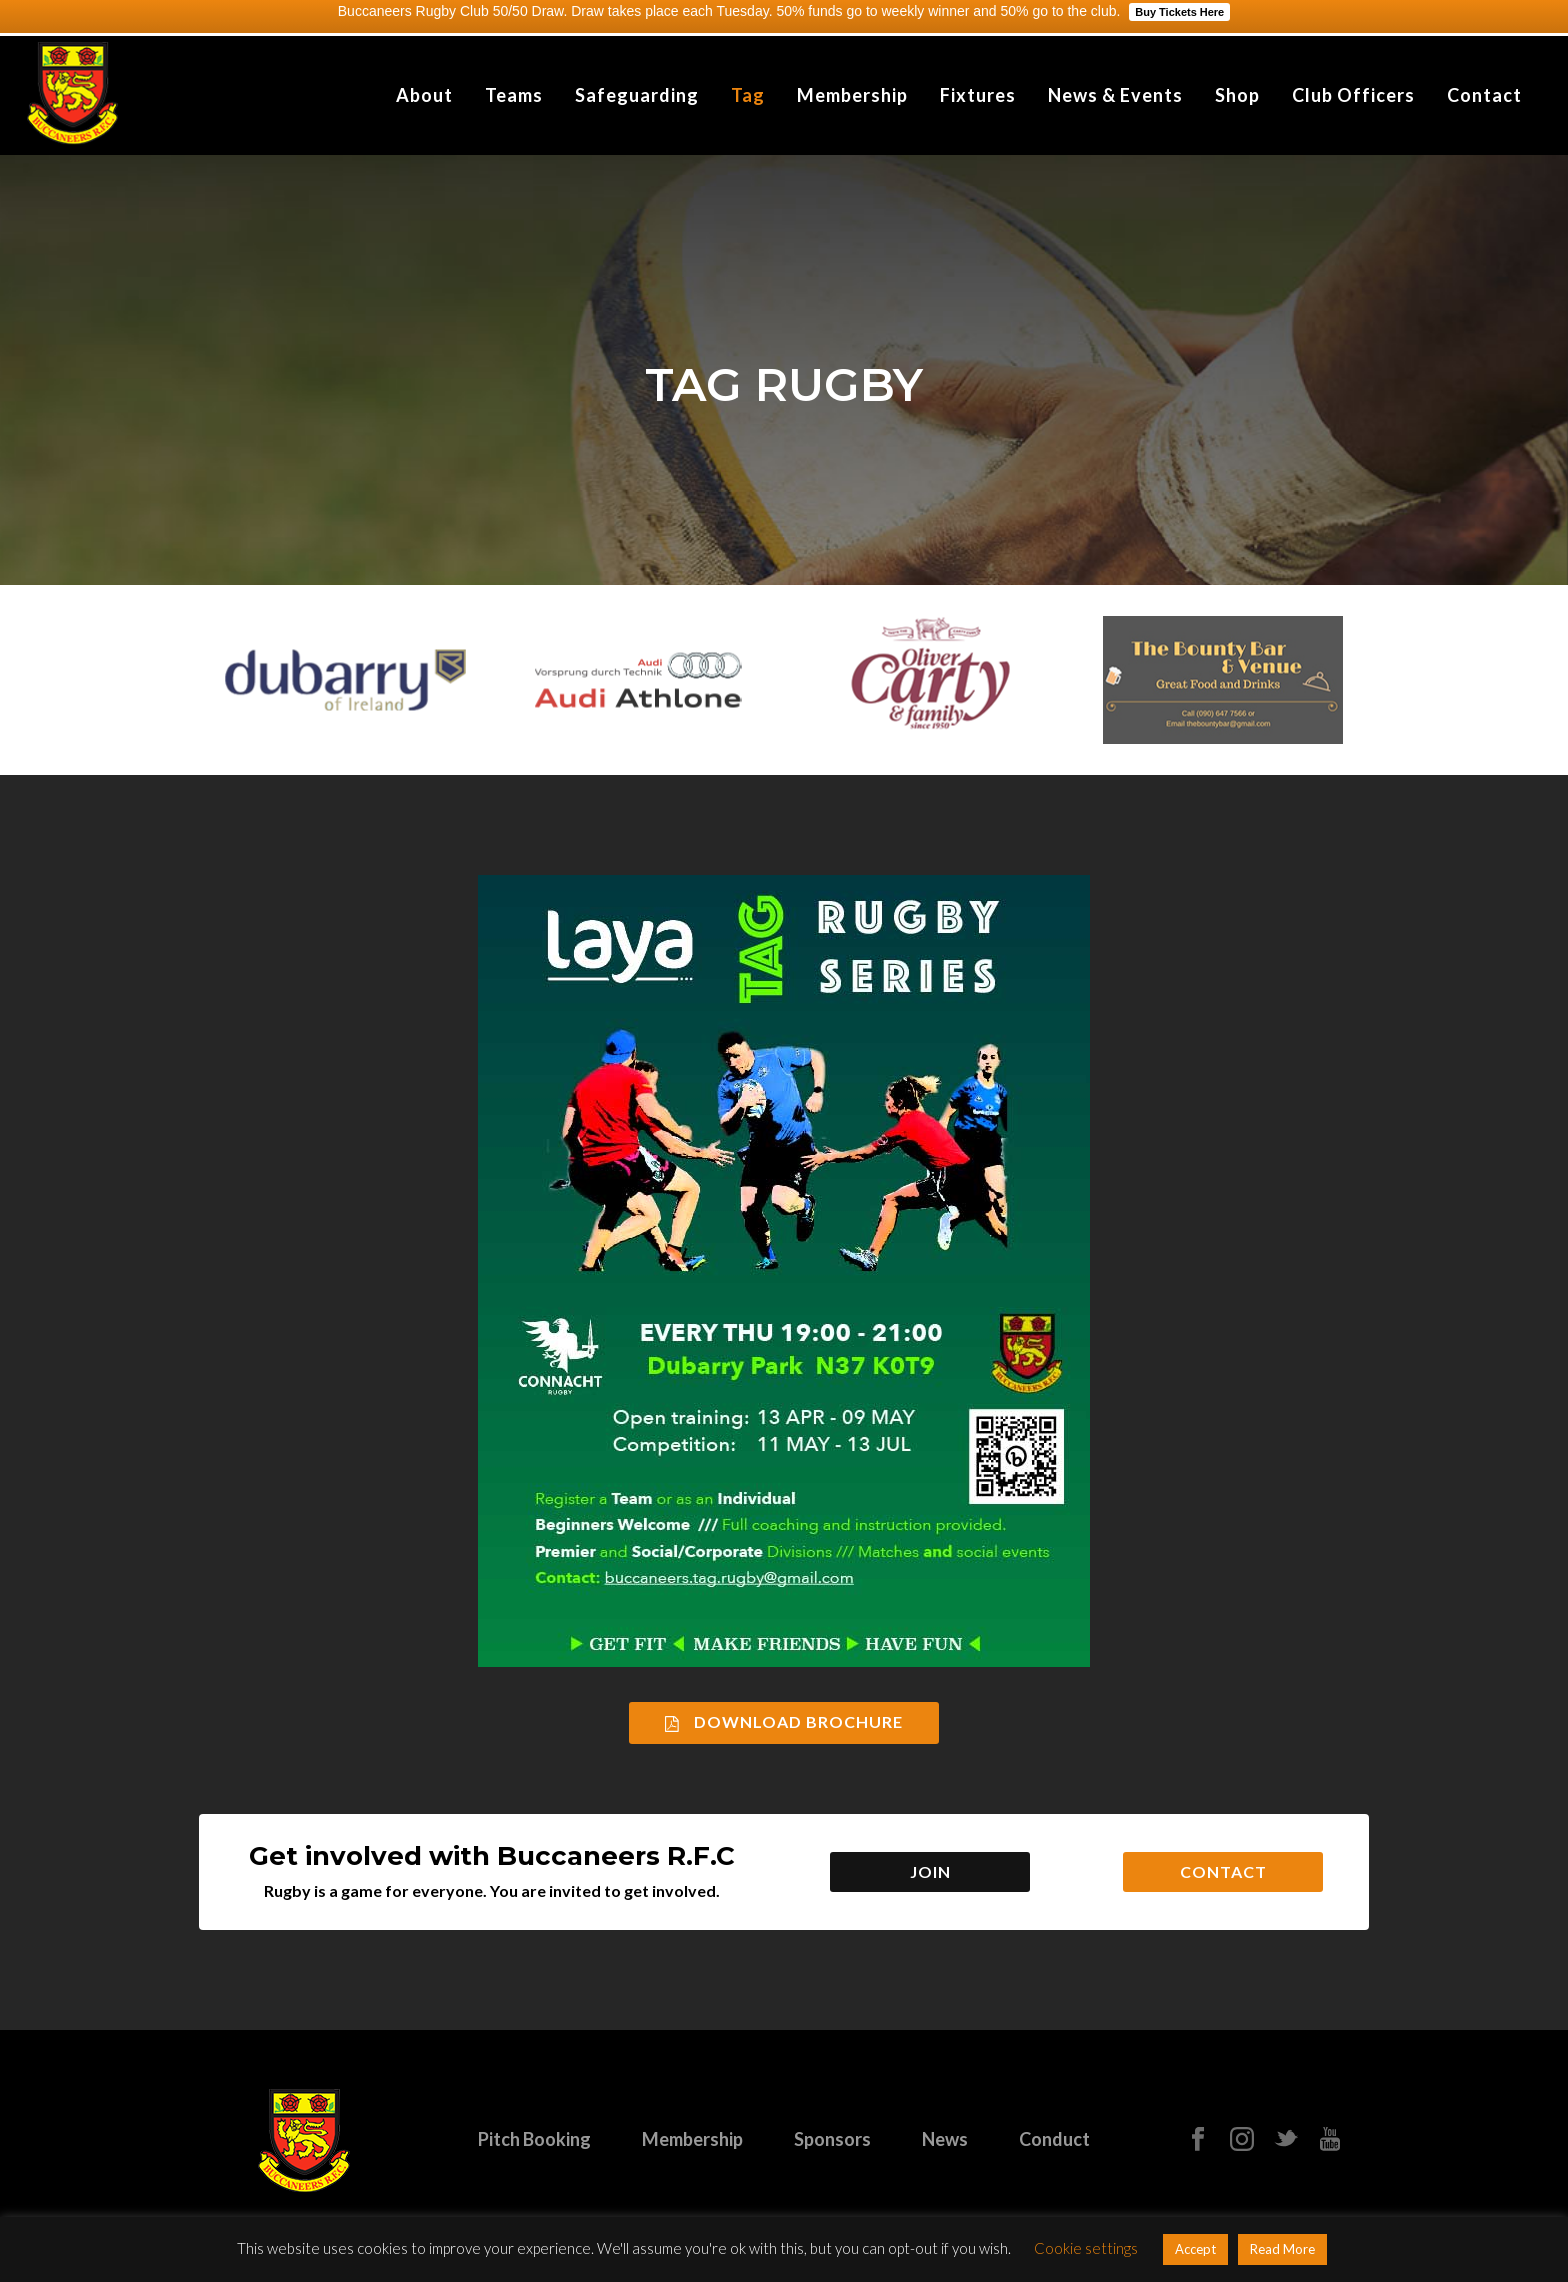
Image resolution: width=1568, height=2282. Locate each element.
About (424, 95)
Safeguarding (637, 95)
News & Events (1115, 95)
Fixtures (978, 95)
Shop (1237, 95)
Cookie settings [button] (1086, 2248)
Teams (514, 95)
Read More (1282, 2249)
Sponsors (832, 2139)
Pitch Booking (534, 2139)
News (945, 2139)
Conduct (1054, 2139)
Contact (1484, 95)
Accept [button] (1195, 2249)
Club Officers (1353, 95)
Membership (852, 95)
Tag (748, 95)
